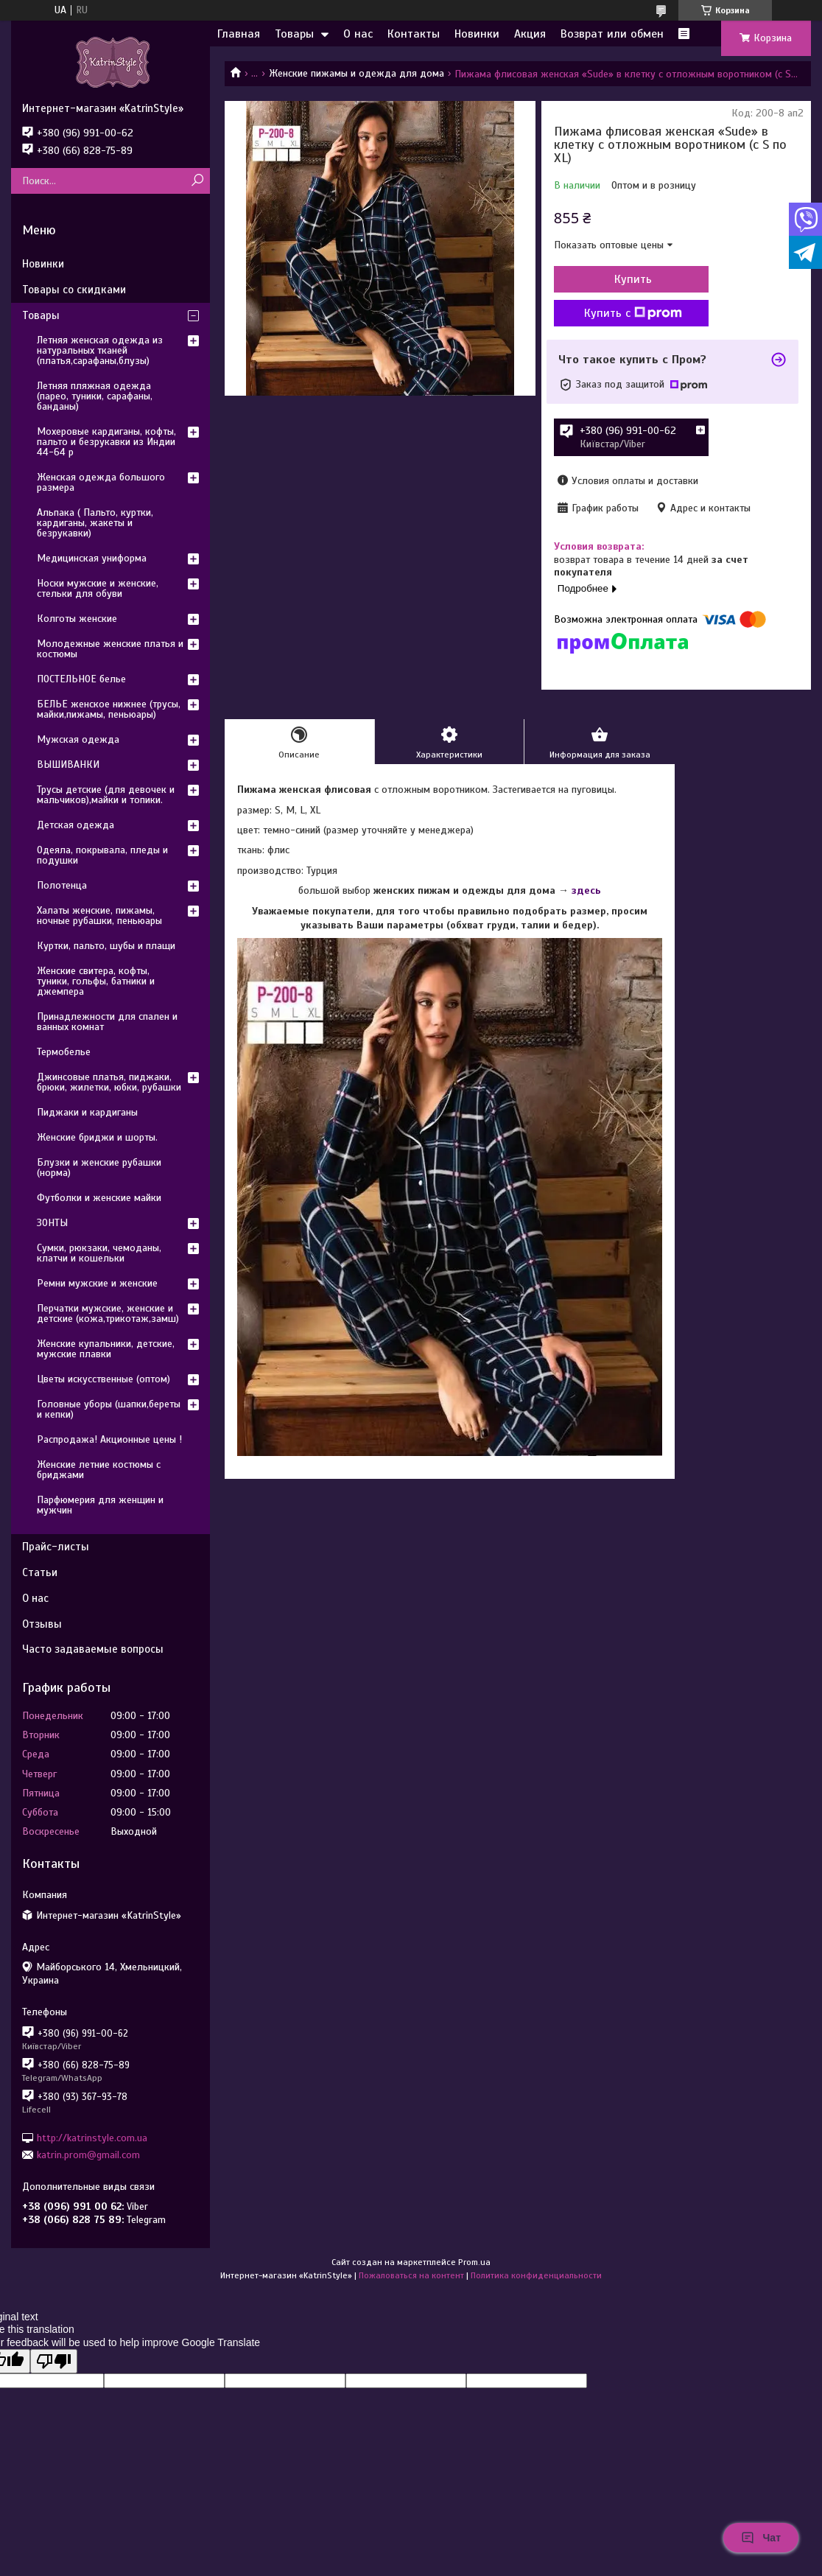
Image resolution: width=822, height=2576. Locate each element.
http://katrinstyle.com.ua (92, 2137)
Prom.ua (474, 2262)
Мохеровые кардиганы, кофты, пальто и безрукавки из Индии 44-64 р (106, 441)
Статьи (39, 1572)
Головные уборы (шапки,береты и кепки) (108, 1409)
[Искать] (197, 181)
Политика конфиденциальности (536, 2275)
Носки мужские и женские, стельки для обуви (97, 588)
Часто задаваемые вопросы (93, 1649)
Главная (238, 34)
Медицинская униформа (92, 558)
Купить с (633, 313)
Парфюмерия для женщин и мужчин (100, 1505)
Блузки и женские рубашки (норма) (99, 1167)
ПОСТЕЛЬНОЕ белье (81, 679)
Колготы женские (77, 618)
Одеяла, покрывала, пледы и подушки (102, 855)
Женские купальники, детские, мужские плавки (106, 1348)
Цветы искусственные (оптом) (103, 1379)
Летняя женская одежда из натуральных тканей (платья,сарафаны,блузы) (100, 350)
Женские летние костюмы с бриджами (99, 1469)
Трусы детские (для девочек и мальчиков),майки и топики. (106, 794)
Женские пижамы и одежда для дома (356, 73)
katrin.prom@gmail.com (88, 2155)
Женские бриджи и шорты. (97, 1137)
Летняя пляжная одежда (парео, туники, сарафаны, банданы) (94, 396)
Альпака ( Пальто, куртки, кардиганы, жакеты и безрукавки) (95, 522)
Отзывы (42, 1624)
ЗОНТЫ (52, 1223)
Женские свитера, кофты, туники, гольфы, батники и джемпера (96, 981)
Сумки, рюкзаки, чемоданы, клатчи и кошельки (99, 1253)
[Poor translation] (53, 2361)
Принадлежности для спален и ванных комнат (107, 1021)
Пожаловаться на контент (411, 2275)
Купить (633, 279)
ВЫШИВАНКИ (68, 764)
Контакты (413, 34)
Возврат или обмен (612, 34)
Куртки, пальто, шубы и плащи (106, 945)
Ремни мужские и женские (97, 1283)
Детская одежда (75, 825)
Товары (294, 34)
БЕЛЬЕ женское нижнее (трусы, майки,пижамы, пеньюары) (108, 709)
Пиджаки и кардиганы (87, 1112)
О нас (358, 34)
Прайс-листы (55, 1546)
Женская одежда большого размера (101, 482)
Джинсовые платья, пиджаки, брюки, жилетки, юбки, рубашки (109, 1082)
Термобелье (64, 1052)
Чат (761, 2537)
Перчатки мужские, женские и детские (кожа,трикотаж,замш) (108, 1313)
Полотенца (62, 885)
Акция (530, 34)
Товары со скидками (74, 289)
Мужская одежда (78, 739)
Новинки (476, 34)
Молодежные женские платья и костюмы (110, 648)
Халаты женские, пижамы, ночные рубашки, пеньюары (99, 915)
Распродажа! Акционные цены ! (109, 1439)
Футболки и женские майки (99, 1197)
